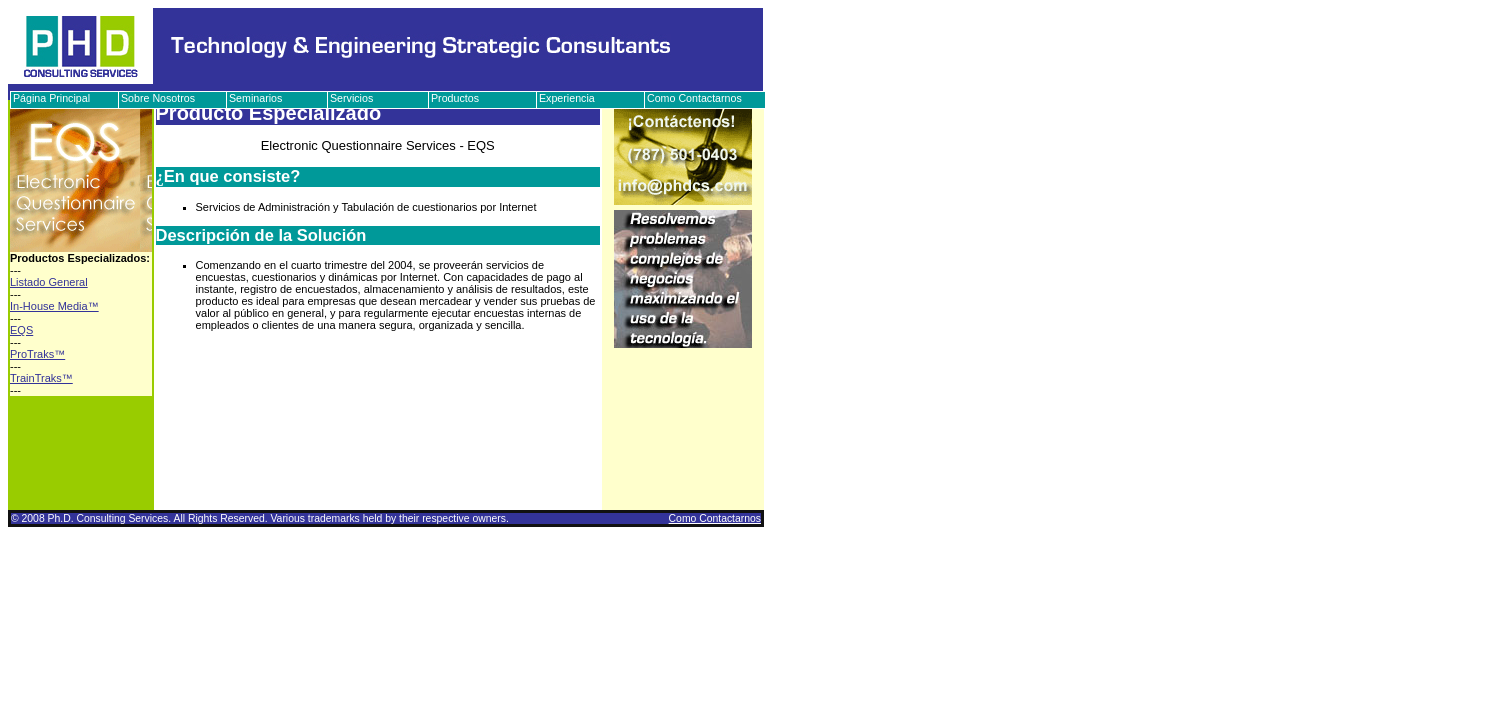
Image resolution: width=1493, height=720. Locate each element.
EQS (21, 330)
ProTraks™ (37, 354)
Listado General (49, 282)
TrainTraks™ (41, 378)
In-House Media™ (54, 306)
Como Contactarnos (715, 518)
